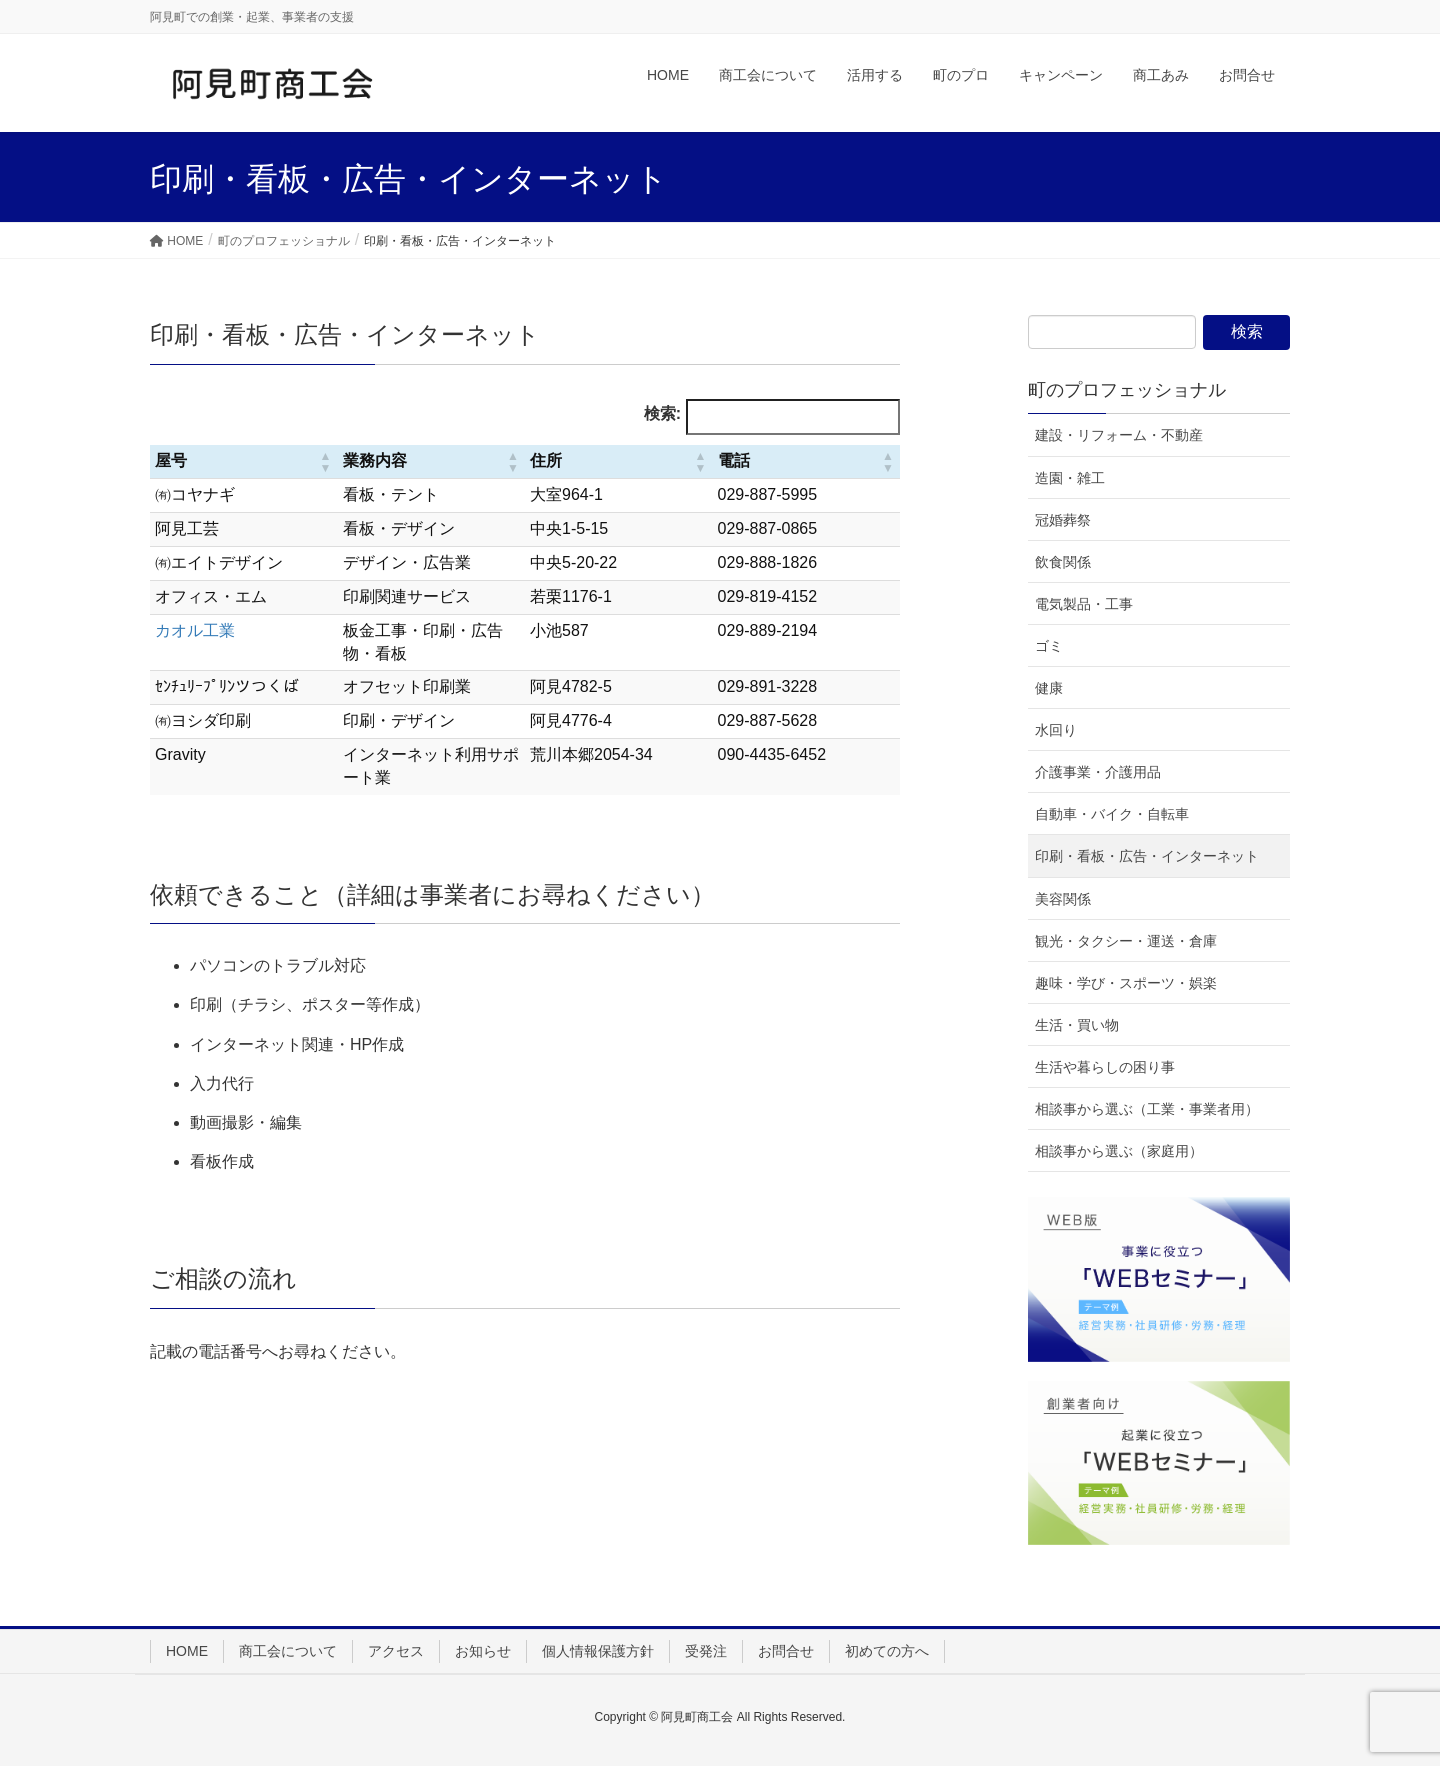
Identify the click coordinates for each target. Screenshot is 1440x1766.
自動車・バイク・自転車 (1112, 814)
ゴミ (1049, 646)
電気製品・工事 (1084, 604)
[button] (326, 461)
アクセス (396, 1651)
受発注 (706, 1651)
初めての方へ (887, 1651)
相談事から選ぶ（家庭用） (1119, 1151)
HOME (187, 1651)
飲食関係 (1063, 562)
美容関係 (1063, 899)
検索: (662, 413)
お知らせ (483, 1651)
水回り (1056, 730)
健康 (1049, 688)
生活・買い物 (1077, 1025)
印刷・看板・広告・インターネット (1147, 856)
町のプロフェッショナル (1127, 390)
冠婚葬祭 (1063, 520)
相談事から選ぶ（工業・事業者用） (1147, 1109)
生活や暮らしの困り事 (1105, 1067)
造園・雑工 (1070, 478)
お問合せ (786, 1651)
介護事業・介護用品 (1098, 772)
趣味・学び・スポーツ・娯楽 (1126, 983)
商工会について (288, 1651)
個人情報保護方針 (598, 1651)
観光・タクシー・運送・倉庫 (1126, 941)
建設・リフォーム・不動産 (1119, 435)
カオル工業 (195, 630)
